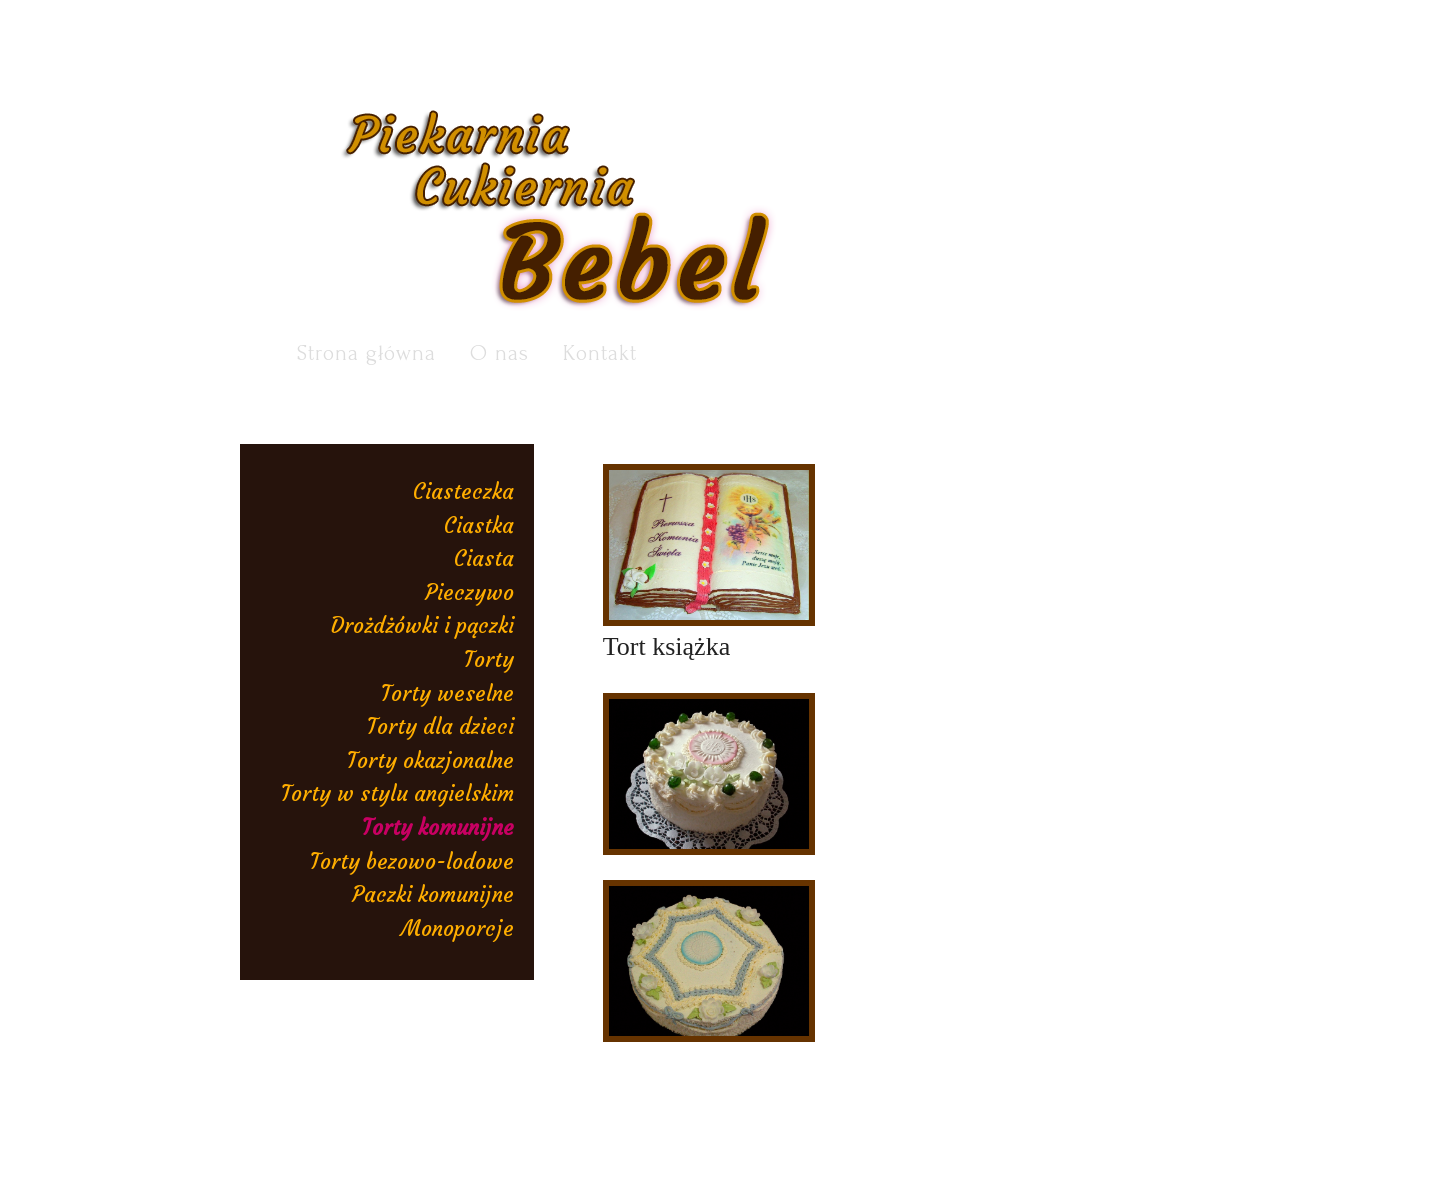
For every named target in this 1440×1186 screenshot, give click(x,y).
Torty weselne (447, 693)
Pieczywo (469, 592)
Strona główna (366, 353)
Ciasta (484, 558)
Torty (489, 659)
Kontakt (600, 353)
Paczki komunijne (433, 894)
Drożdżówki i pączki (422, 625)
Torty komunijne (438, 827)
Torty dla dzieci (440, 726)
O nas (499, 353)
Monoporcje (457, 928)
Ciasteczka (463, 491)
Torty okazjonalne (430, 760)
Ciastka (479, 525)
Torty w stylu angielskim (397, 793)
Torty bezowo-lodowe (412, 861)
